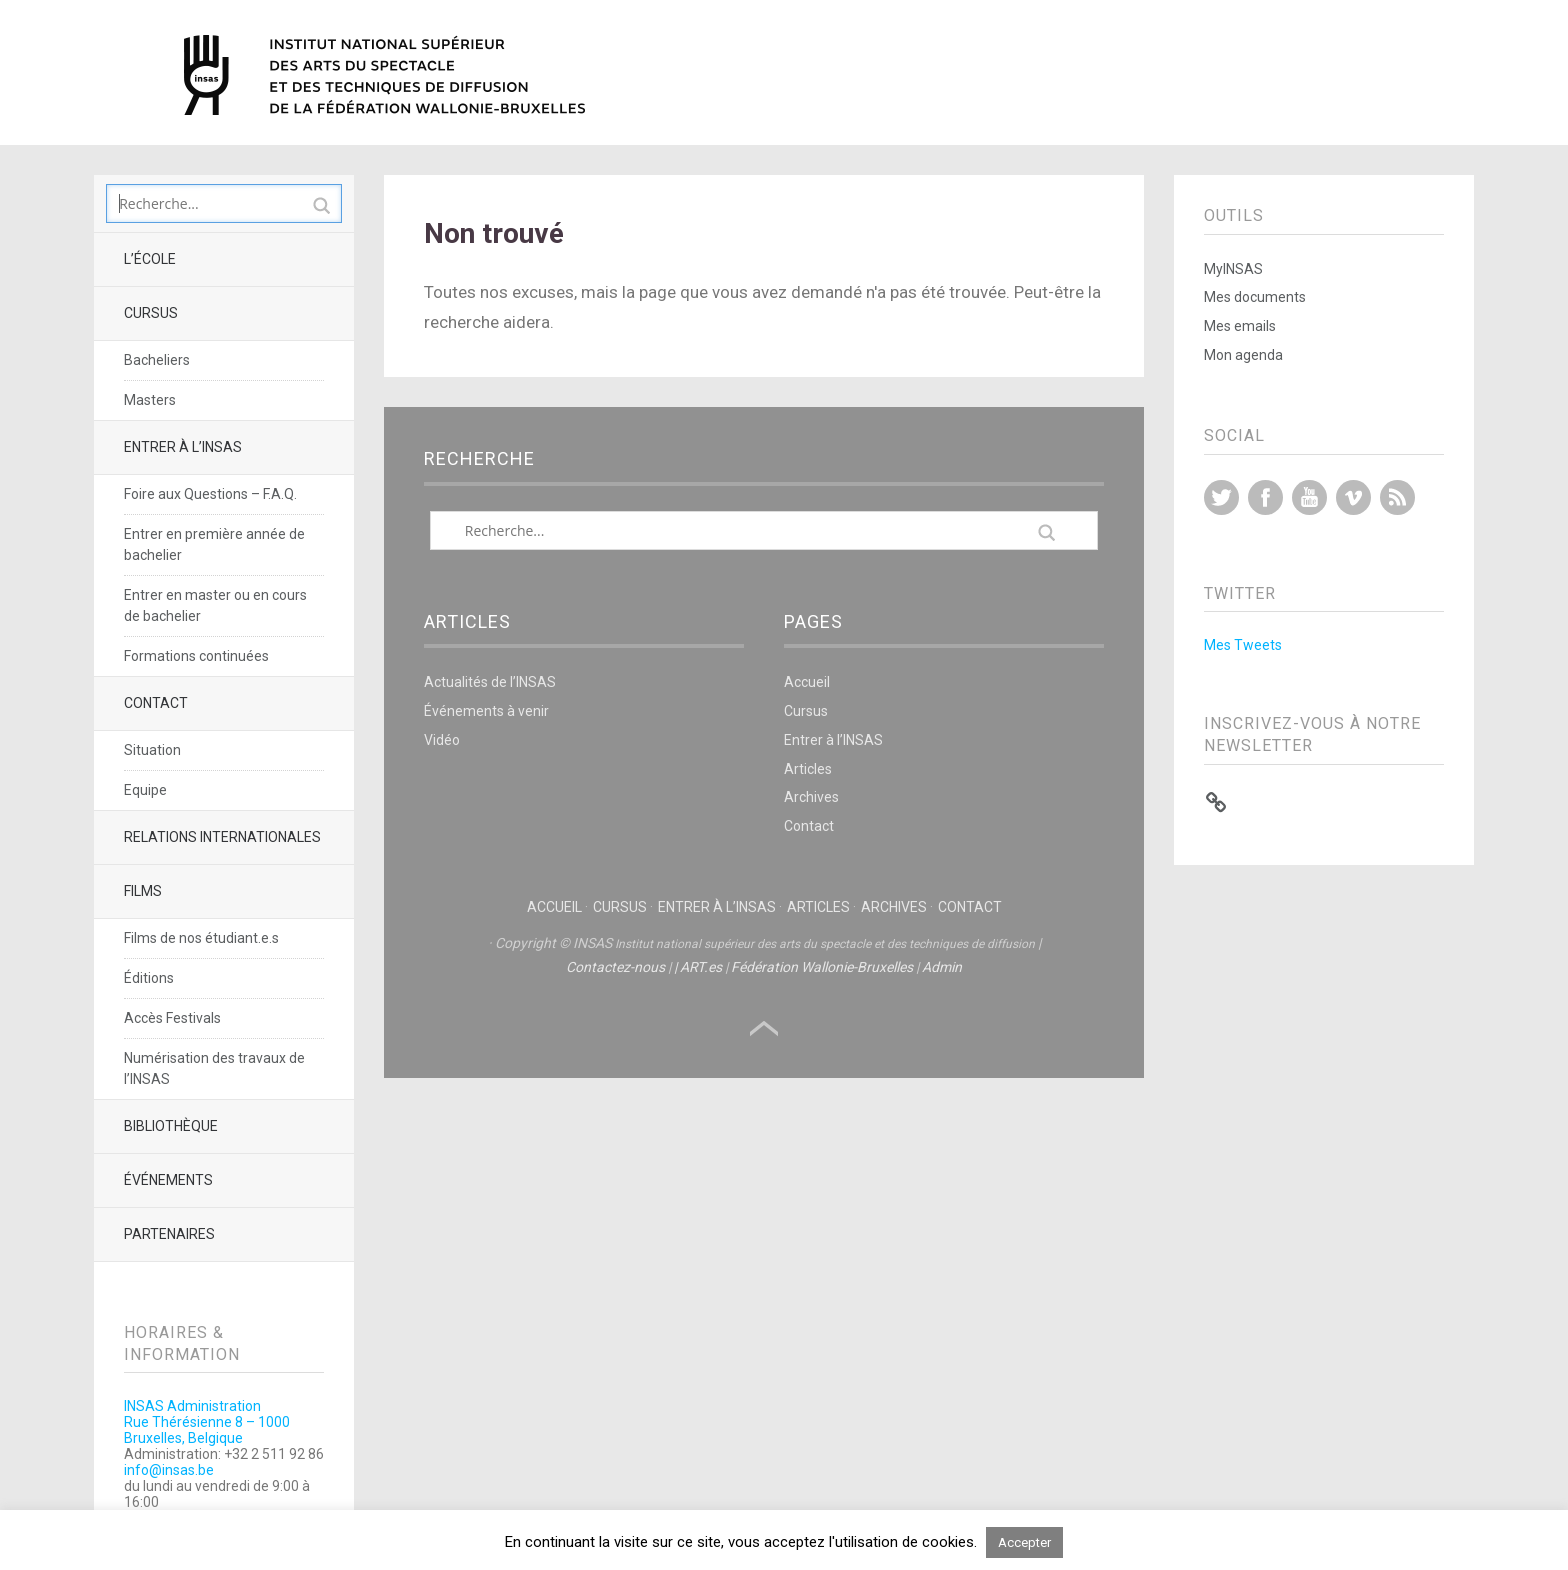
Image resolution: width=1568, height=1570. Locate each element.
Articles (808, 769)
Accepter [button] (1024, 1542)
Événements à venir (486, 711)
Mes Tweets (1243, 645)
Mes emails (1240, 326)
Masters (150, 400)
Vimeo (1353, 497)
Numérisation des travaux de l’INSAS (214, 1068)
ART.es (701, 967)
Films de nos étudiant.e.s (201, 938)
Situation (152, 750)
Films (143, 891)
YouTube (1309, 497)
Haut (764, 1029)
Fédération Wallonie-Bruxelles (822, 967)
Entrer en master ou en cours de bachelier (215, 605)
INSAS (384, 75)
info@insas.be (169, 1470)
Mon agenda (1243, 355)
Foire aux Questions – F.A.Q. (210, 494)
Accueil (807, 682)
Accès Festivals (172, 1018)
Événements (168, 1180)
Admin (942, 967)
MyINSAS (1233, 269)
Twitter (1221, 497)
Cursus (151, 313)
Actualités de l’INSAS (490, 682)
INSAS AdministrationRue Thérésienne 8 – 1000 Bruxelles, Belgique (207, 1422)
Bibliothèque (171, 1126)
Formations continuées (196, 656)
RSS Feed (1397, 497)
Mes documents (1255, 297)
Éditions (149, 978)
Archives (811, 797)
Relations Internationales (222, 837)
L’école (150, 259)
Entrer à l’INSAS (183, 447)
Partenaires (169, 1234)
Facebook (1265, 497)
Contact (156, 703)
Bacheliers (157, 360)
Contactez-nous (615, 967)
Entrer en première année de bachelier (214, 544)
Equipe (145, 790)
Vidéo (442, 740)
